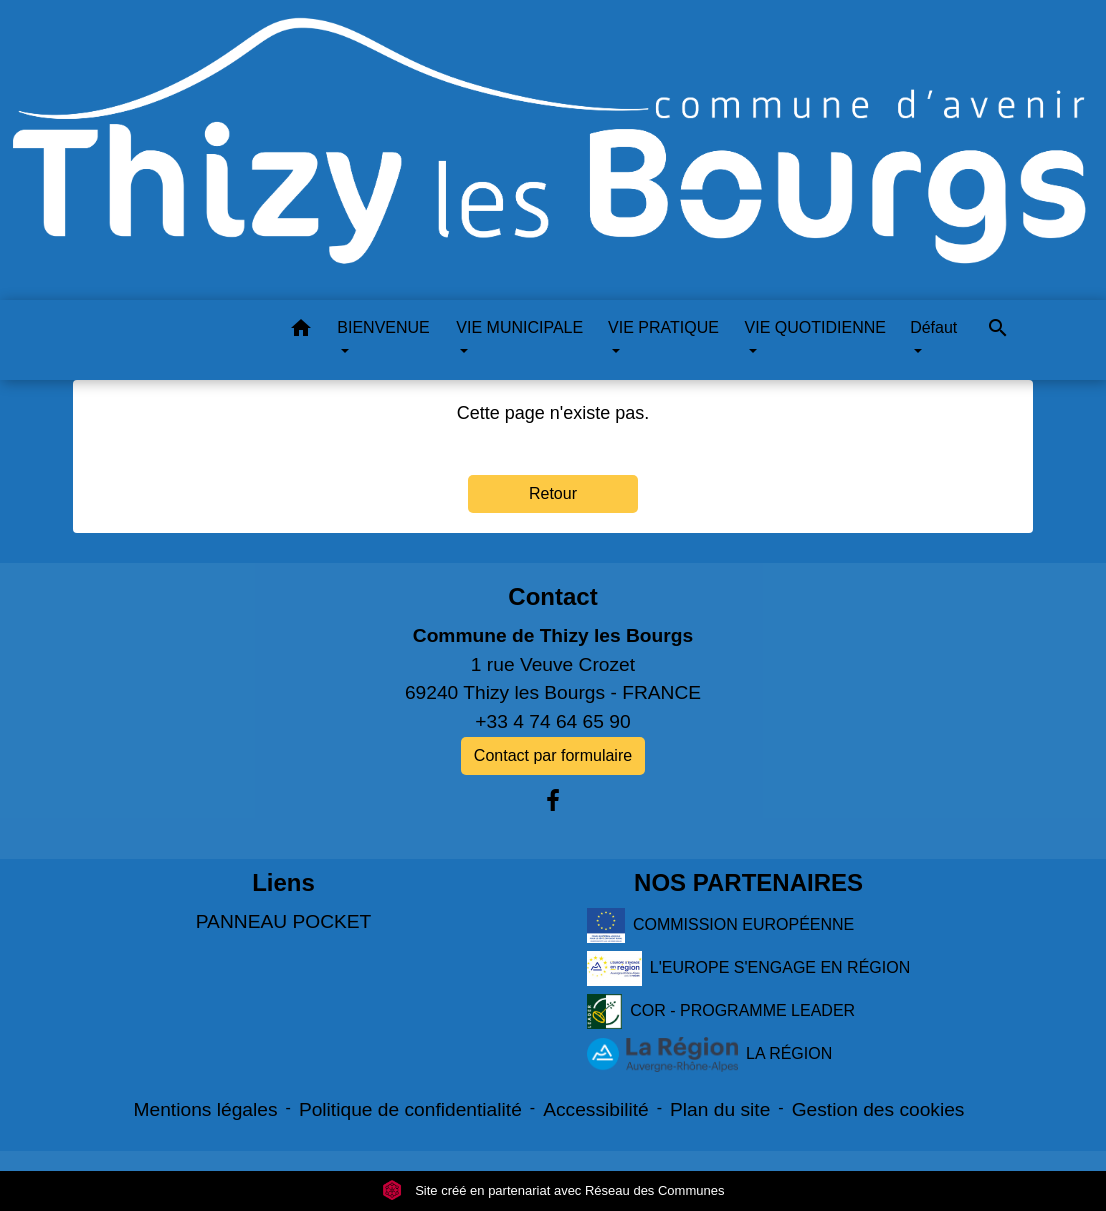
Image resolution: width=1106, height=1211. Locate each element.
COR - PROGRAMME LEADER (721, 1011)
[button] (301, 331)
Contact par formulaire (553, 755)
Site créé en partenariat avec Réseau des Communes (553, 1190)
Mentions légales (206, 1109)
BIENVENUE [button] (383, 327)
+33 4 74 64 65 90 (552, 721)
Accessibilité (596, 1109)
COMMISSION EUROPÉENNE (720, 925)
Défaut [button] (933, 327)
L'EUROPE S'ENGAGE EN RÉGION (748, 968)
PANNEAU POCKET (284, 921)
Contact (552, 596)
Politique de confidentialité (410, 1109)
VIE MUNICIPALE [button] (519, 327)
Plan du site (720, 1109)
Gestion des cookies (878, 1109)
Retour (553, 493)
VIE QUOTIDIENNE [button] (815, 327)
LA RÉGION (709, 1054)
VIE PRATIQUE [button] (663, 327)
